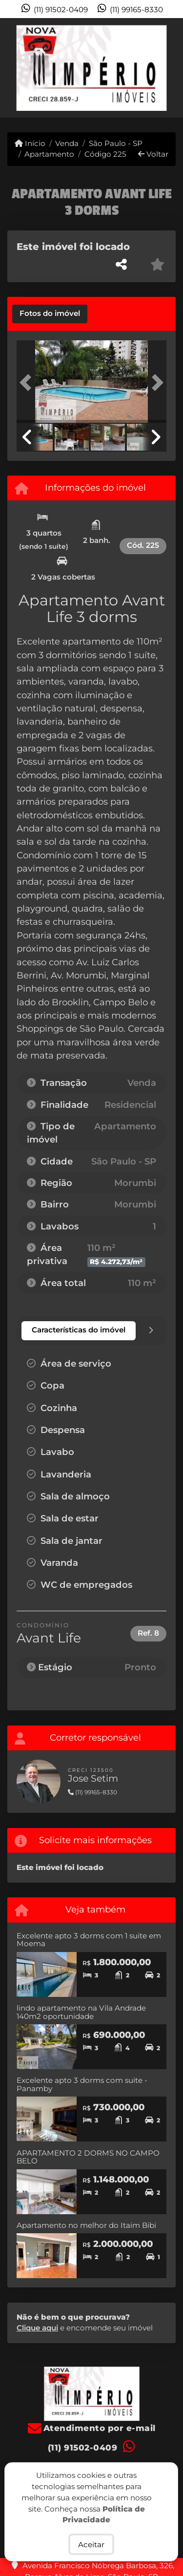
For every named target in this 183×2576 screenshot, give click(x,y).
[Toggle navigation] (155, 30)
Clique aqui (37, 2327)
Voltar (153, 154)
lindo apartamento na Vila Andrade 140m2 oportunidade (81, 2012)
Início (30, 143)
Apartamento (49, 154)
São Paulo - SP (115, 143)
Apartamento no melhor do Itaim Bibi (86, 2225)
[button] (28, 382)
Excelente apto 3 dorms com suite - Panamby (82, 2084)
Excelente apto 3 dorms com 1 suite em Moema (89, 1940)
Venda (67, 143)
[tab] (49, 314)
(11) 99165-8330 (136, 9)
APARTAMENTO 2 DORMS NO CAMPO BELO (88, 2157)
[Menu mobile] (91, 67)
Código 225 (105, 154)
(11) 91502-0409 (61, 9)
